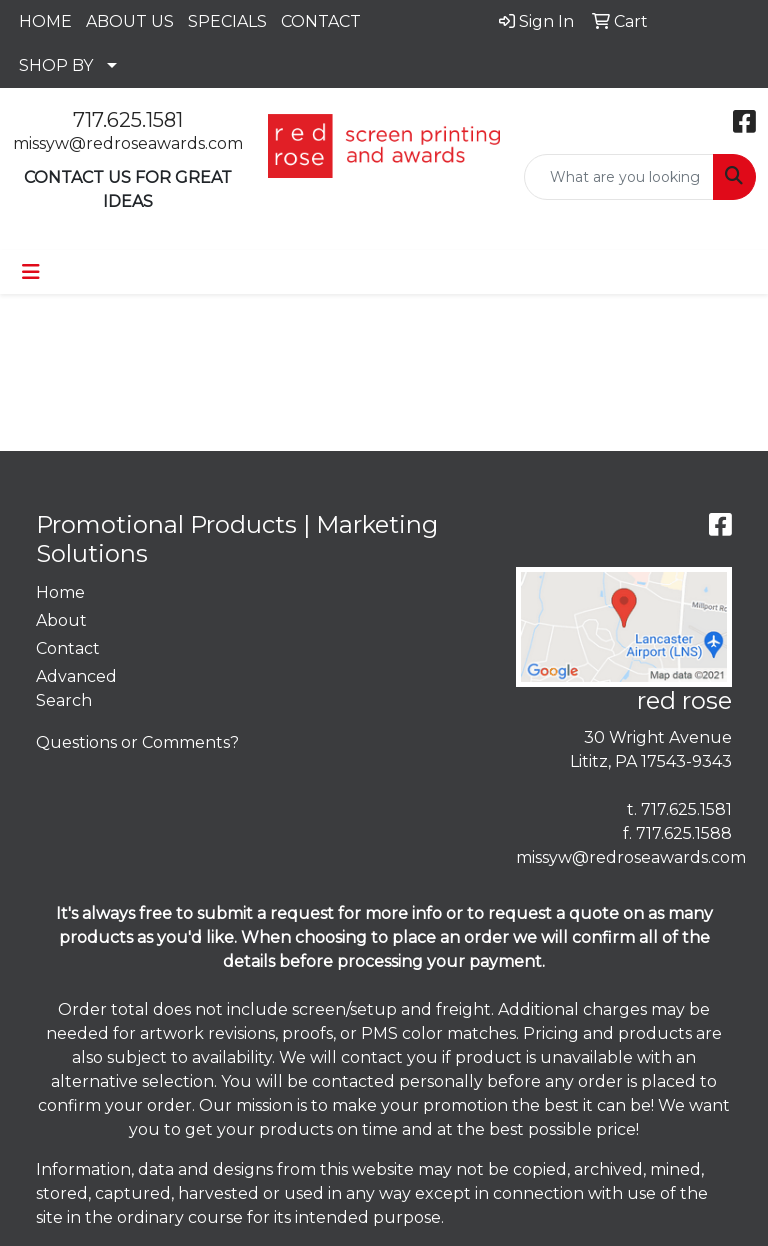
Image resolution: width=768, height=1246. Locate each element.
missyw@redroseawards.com (128, 143)
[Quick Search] (619, 177)
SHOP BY (56, 65)
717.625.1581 (128, 120)
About (61, 620)
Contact (68, 648)
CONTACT (321, 21)
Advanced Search (76, 688)
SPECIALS (227, 21)
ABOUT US (130, 21)
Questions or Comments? (137, 742)
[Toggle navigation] (31, 272)
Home (60, 592)
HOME (45, 21)
